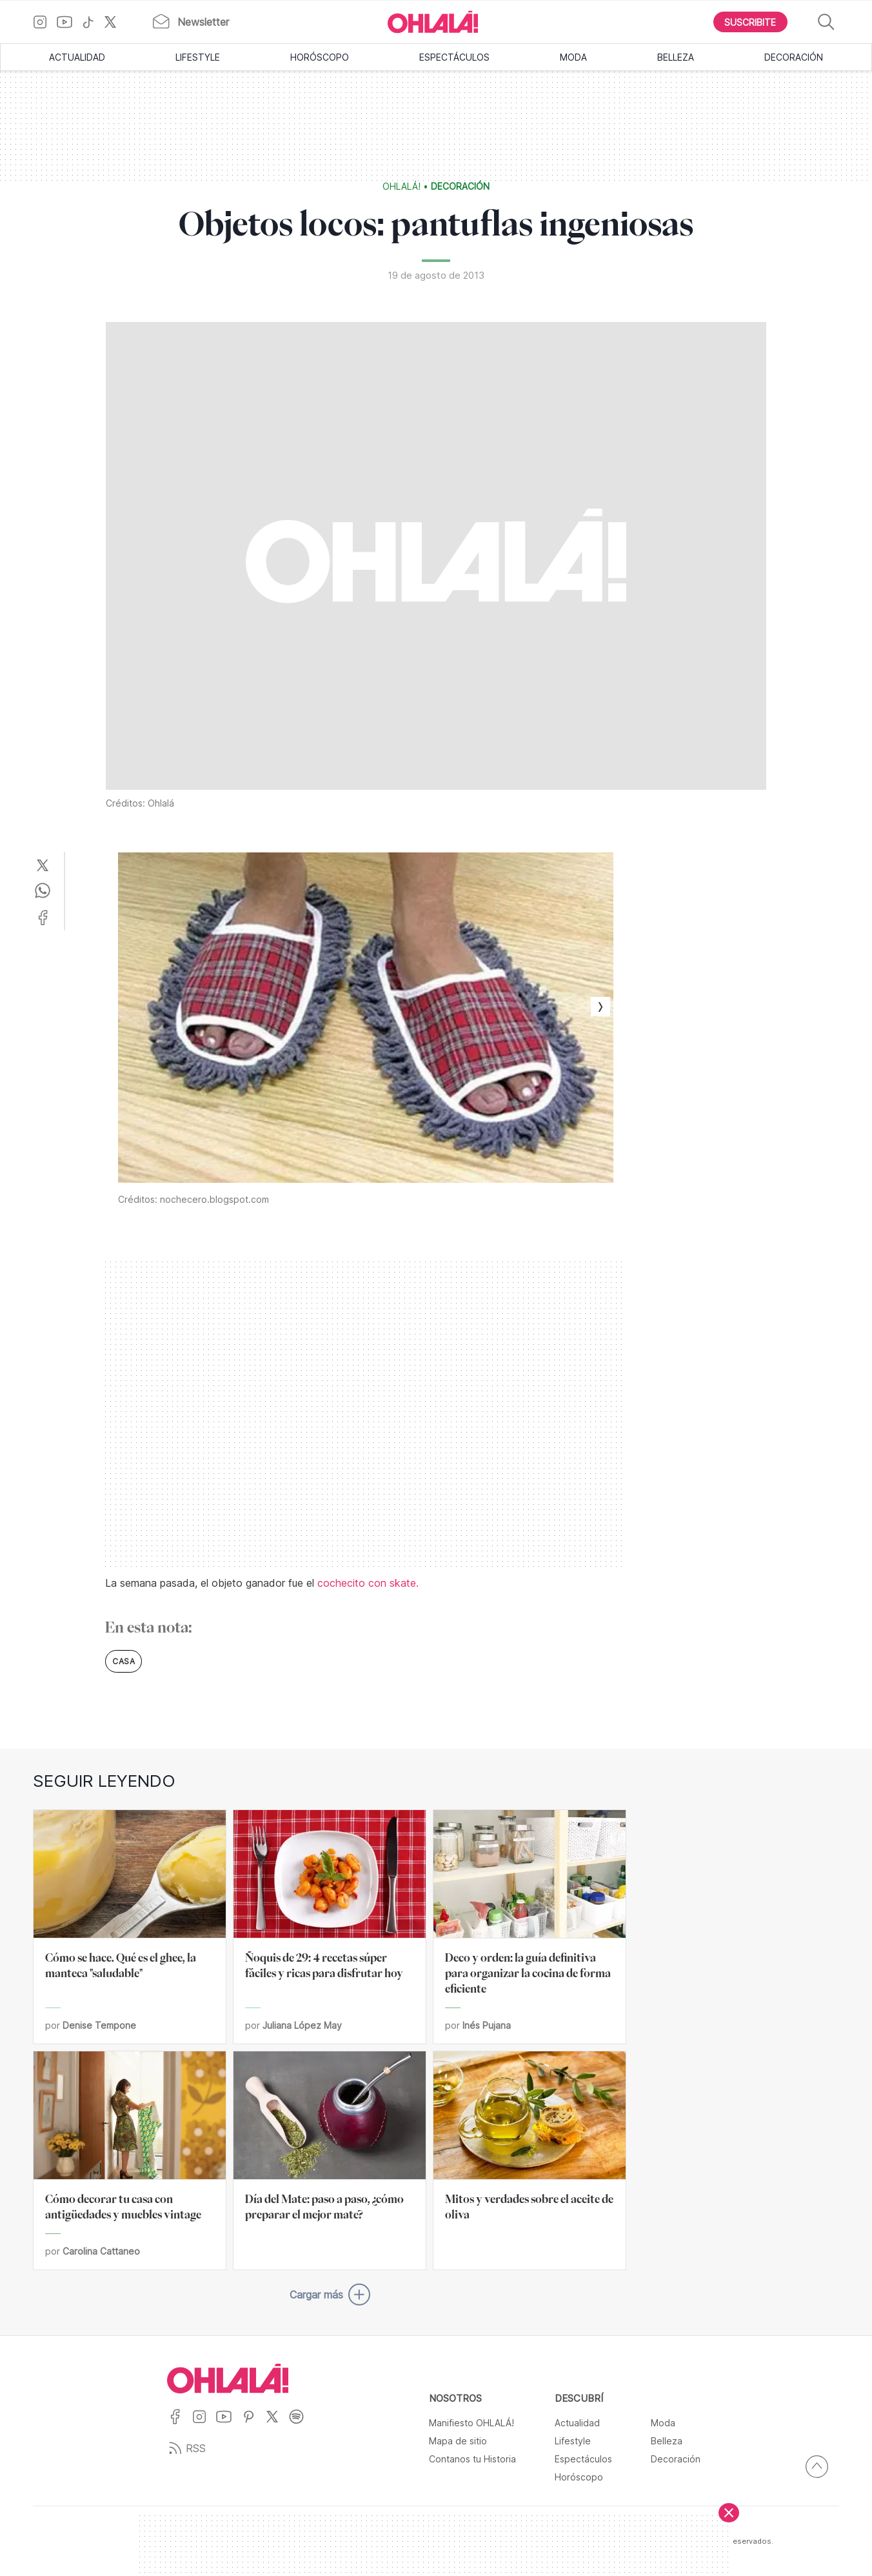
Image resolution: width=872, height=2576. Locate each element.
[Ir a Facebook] (179, 2424)
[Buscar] (826, 22)
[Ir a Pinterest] (253, 2424)
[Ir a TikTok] (93, 21)
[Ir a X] (115, 21)
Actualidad (77, 57)
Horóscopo (319, 57)
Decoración (793, 57)
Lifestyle (197, 57)
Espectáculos (454, 57)
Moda (573, 57)
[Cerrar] (728, 2512)
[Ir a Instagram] (45, 21)
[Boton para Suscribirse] (750, 22)
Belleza (675, 57)
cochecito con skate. (368, 1582)
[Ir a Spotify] (300, 2425)
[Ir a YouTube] (69, 22)
